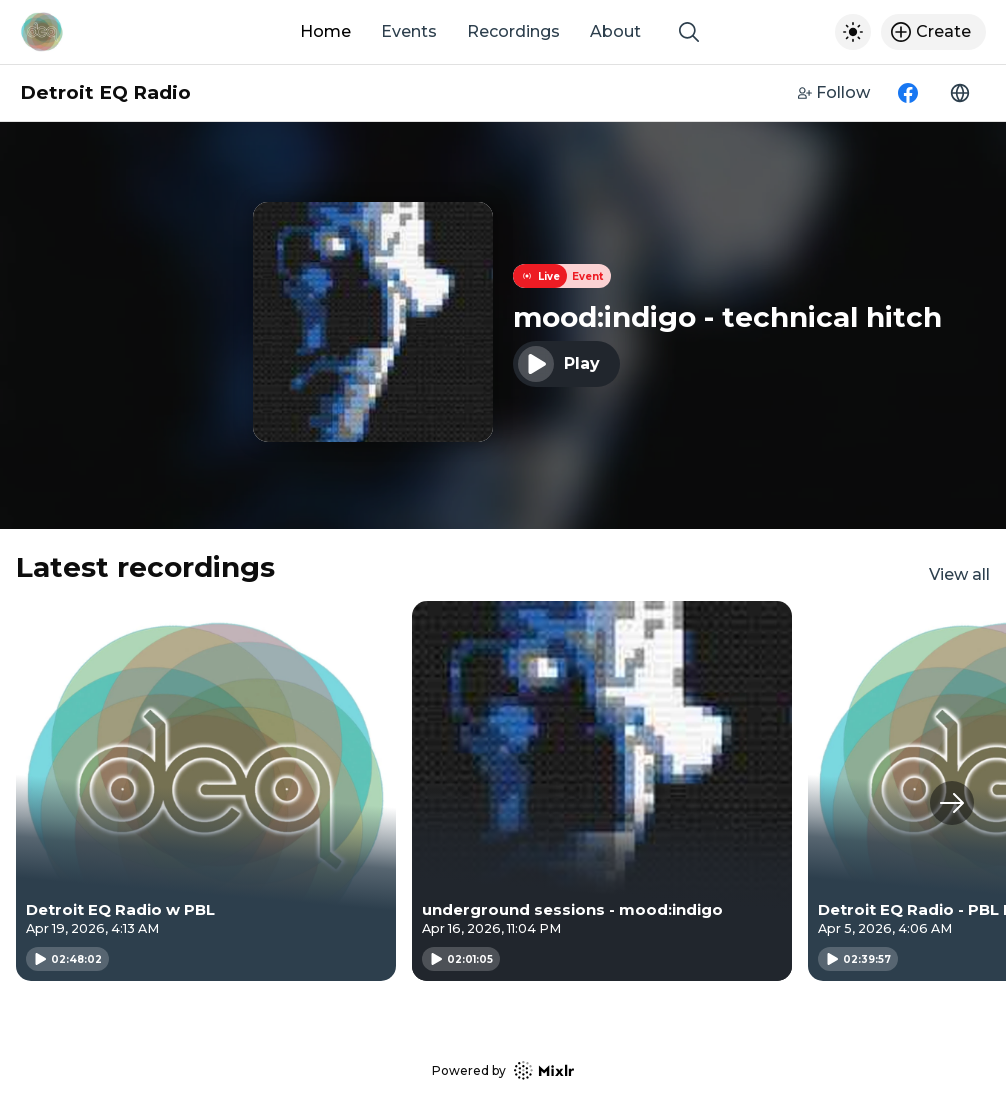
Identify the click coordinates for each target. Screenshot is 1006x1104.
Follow (834, 92)
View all (959, 574)
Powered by (503, 1070)
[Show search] (689, 32)
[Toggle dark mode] (853, 32)
